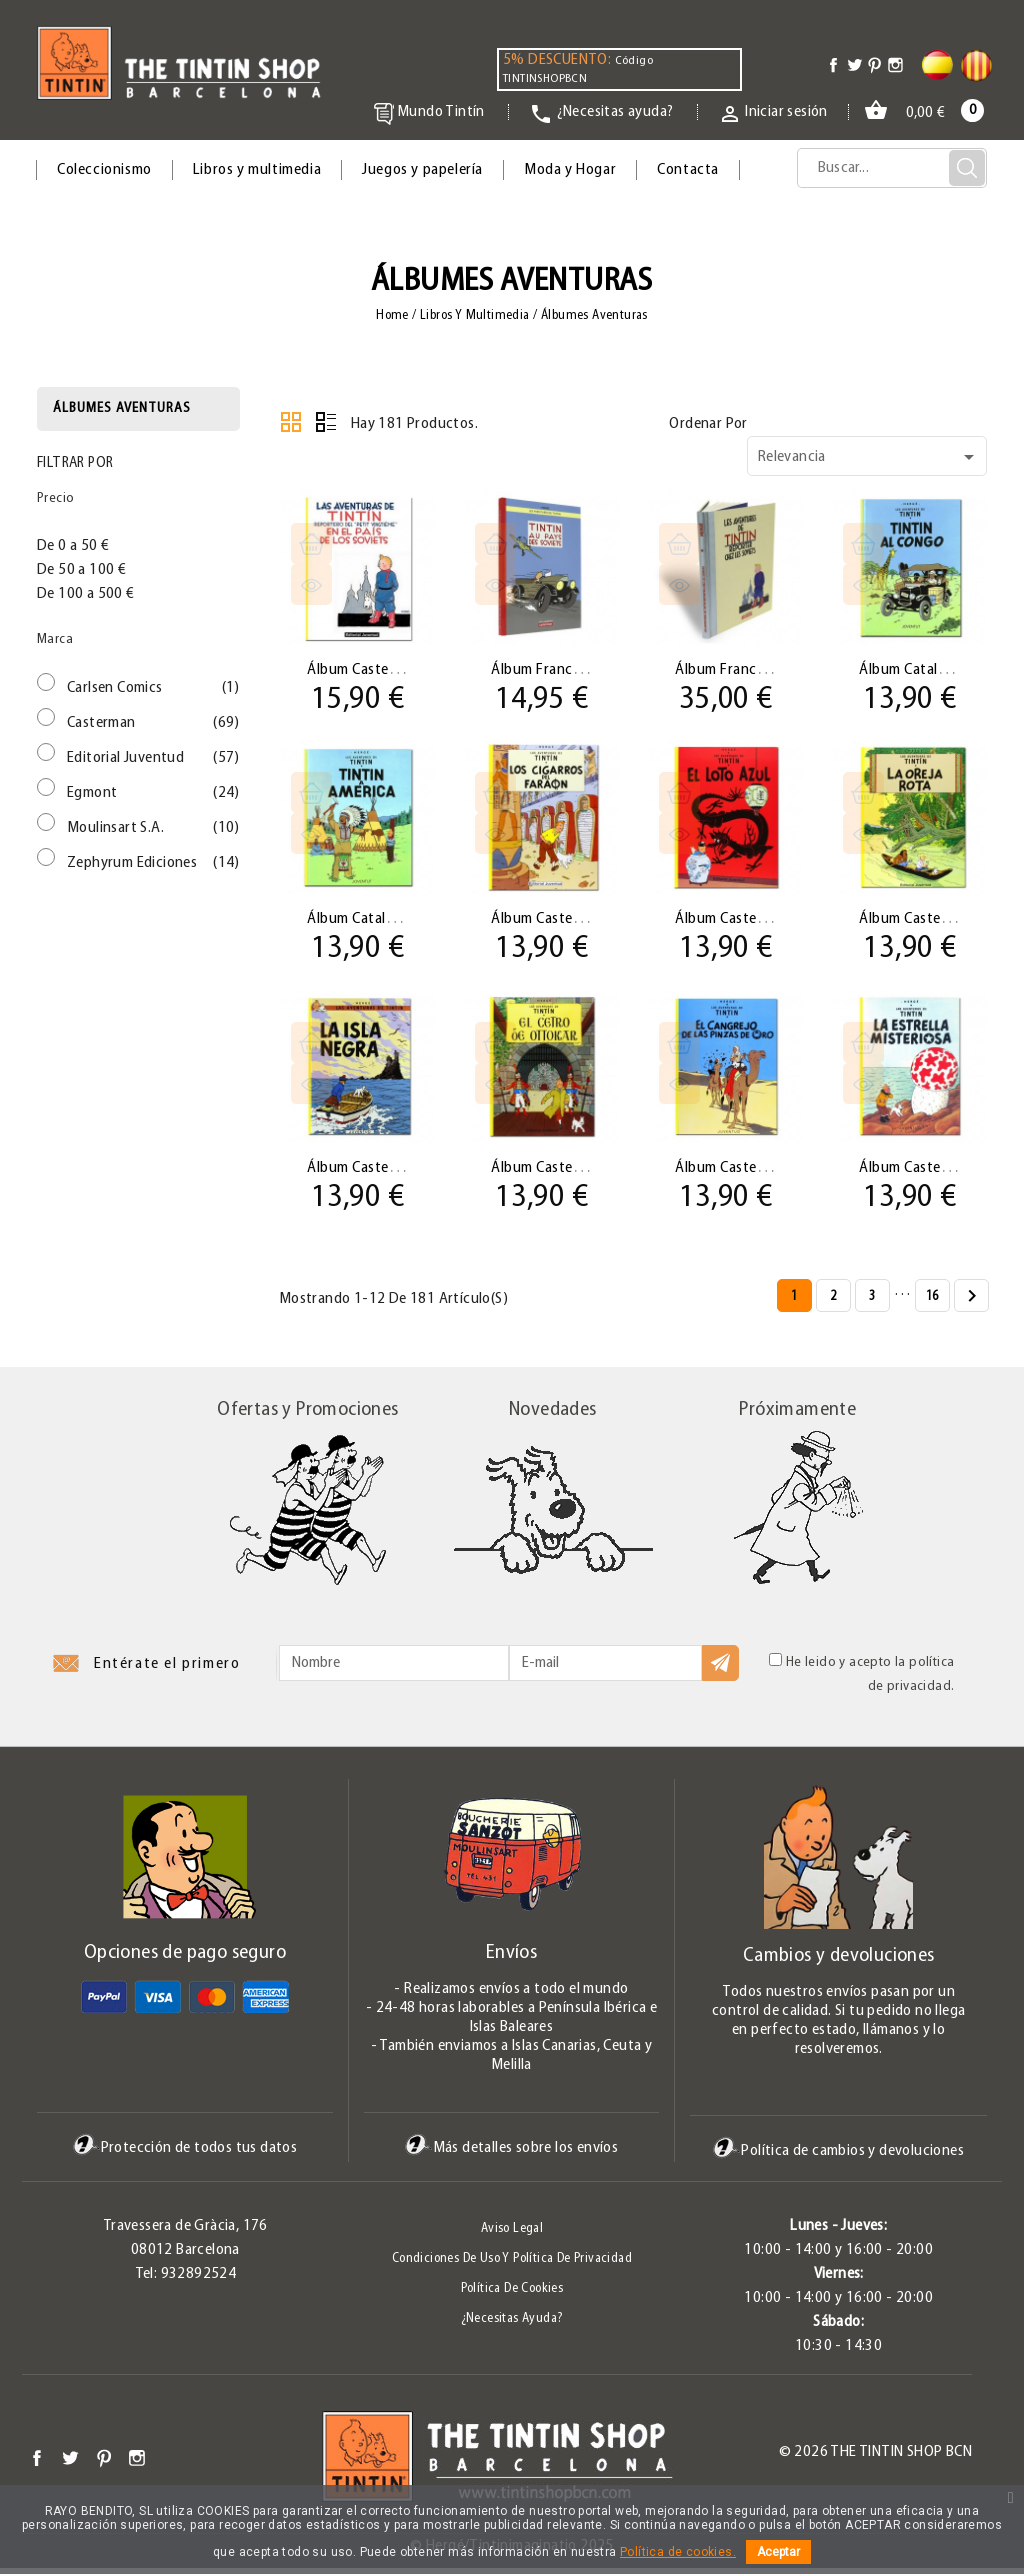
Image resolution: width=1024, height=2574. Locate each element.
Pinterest (104, 2463)
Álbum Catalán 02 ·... (928, 669)
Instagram (137, 2463)
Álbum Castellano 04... (566, 920)
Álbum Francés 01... (557, 669)
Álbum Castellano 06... (934, 920)
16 (932, 1302)
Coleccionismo (104, 170)
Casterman (153, 723)
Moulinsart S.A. (153, 828)
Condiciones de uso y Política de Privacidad (512, 2264)
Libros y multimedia (257, 170)
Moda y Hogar (570, 170)
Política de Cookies (512, 2294)
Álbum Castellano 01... (382, 669)
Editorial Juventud (153, 758)
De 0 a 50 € (73, 546)
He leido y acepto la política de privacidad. (861, 1679)
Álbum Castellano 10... (934, 1172)
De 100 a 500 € (86, 594)
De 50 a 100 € (81, 570)
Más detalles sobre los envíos (512, 2154)
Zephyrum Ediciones (153, 863)
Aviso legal (512, 2234)
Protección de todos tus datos (185, 2154)
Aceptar (778, 2552)
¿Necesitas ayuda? (512, 2324)
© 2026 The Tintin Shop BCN (875, 2458)
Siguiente (972, 1303)
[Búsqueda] (892, 168)
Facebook (37, 2463)
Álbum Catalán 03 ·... (376, 920)
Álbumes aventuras (122, 408)
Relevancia (869, 457)
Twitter (70, 2463)
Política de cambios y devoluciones (838, 2156)
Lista (326, 422)
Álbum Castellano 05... (750, 920)
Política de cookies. (678, 2552)
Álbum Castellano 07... (382, 1172)
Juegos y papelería (422, 170)
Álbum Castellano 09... (750, 1172)
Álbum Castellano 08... (566, 1172)
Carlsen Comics (153, 688)
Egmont (153, 793)
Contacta (688, 170)
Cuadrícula (291, 422)
